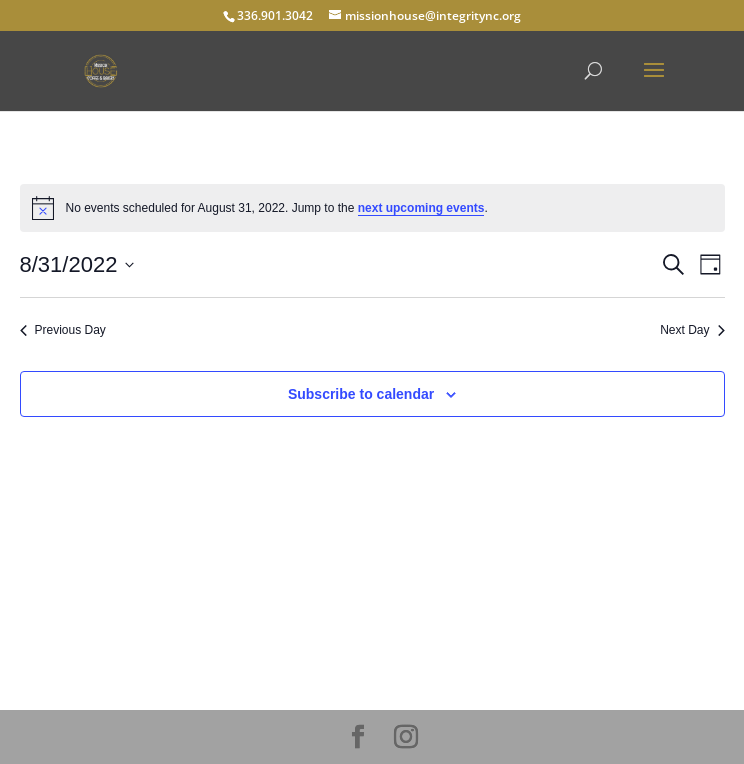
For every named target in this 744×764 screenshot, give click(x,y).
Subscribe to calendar (361, 394)
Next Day (692, 330)
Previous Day (63, 330)
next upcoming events (421, 208)
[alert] (372, 208)
